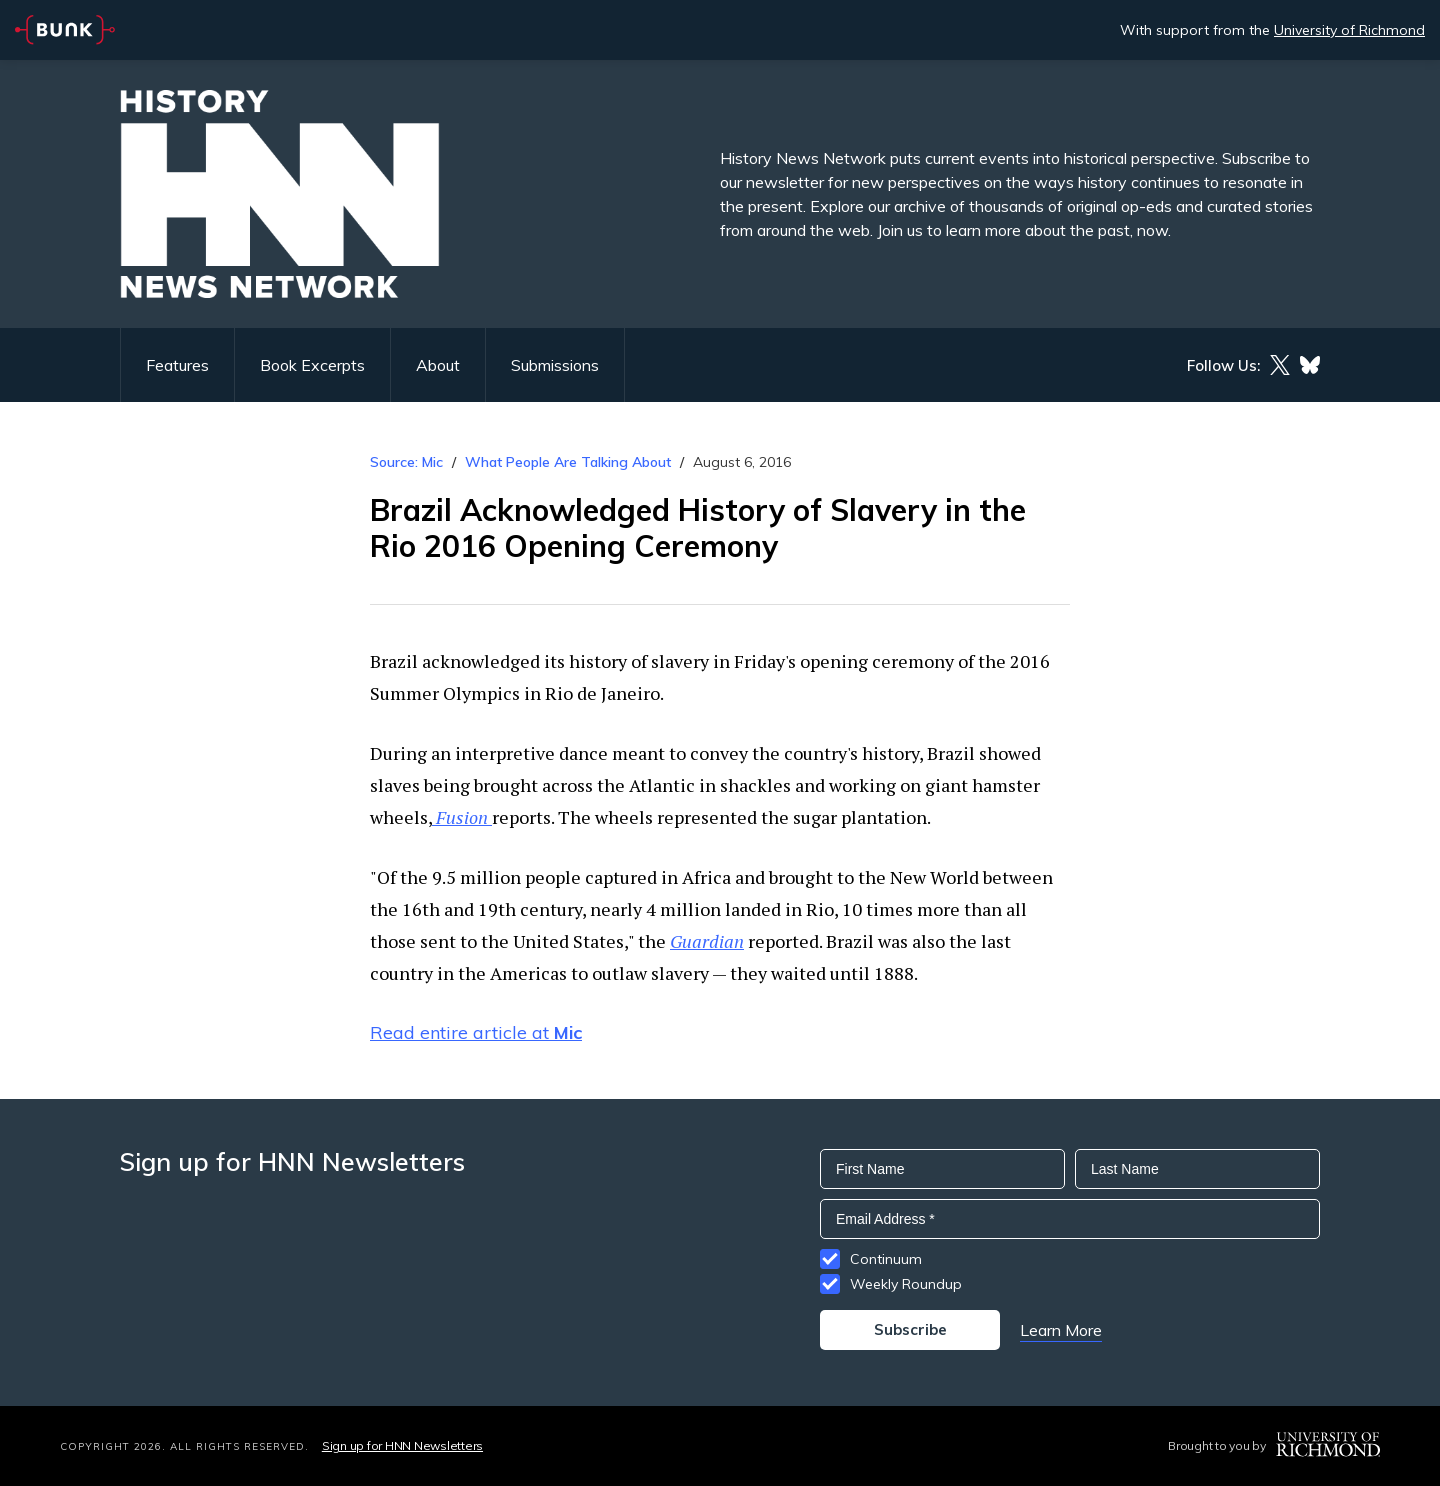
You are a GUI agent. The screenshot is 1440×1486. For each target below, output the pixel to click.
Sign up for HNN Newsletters (402, 1445)
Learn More (1061, 1330)
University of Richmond (1349, 30)
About (438, 365)
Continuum (886, 1259)
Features (177, 365)
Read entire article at (476, 1032)
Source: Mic (406, 462)
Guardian (707, 941)
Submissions (555, 365)
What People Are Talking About (568, 462)
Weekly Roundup (906, 1284)
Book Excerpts (312, 365)
